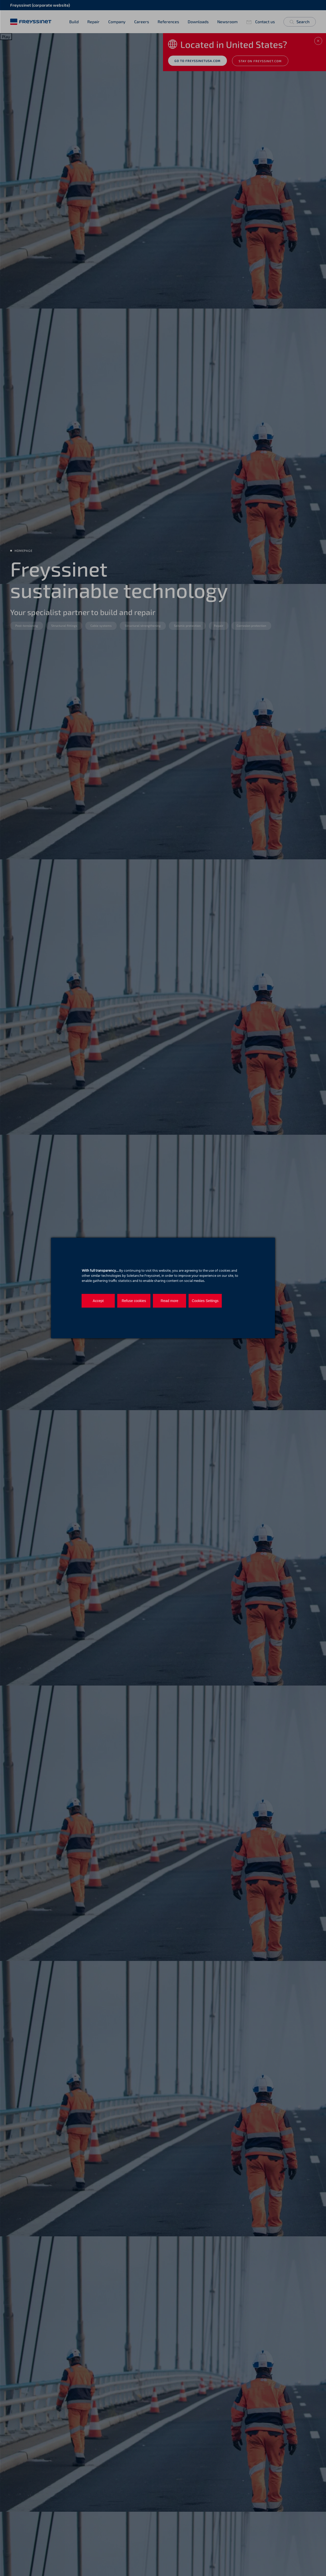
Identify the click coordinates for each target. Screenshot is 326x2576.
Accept (98, 1301)
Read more (169, 1301)
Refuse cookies (134, 1301)
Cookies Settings (205, 1301)
